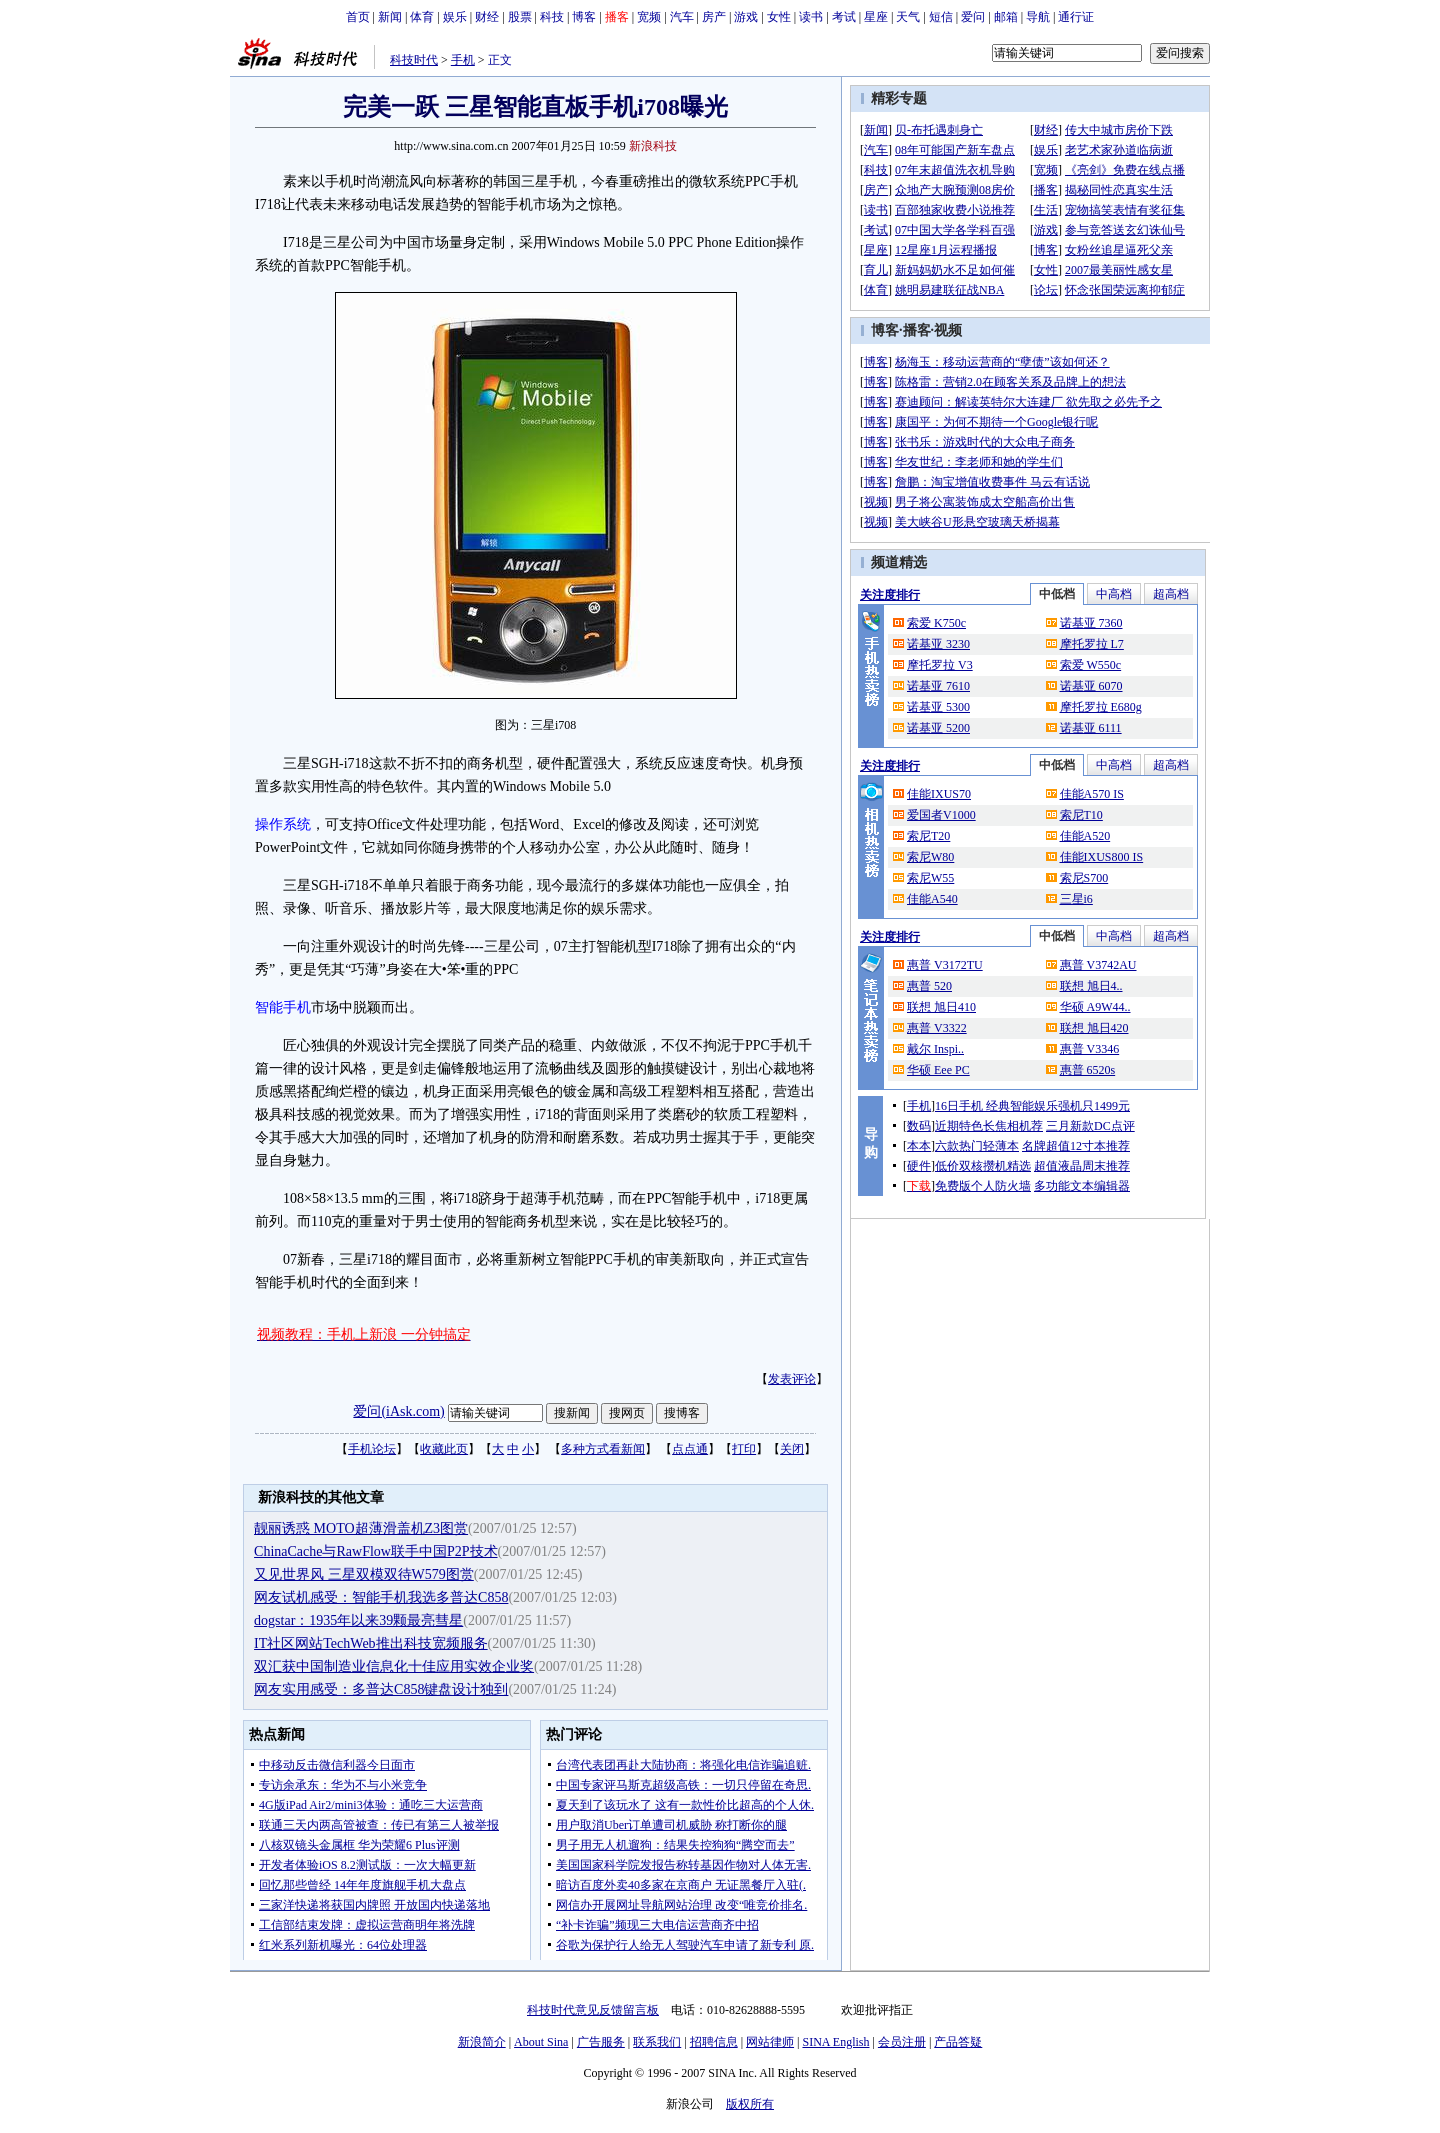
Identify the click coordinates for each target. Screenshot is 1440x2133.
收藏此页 (444, 1449)
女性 (779, 17)
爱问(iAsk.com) (398, 1411)
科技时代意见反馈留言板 (593, 2010)
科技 (552, 17)
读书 (811, 17)
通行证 (1076, 17)
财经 (487, 17)
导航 (1038, 17)
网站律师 (770, 2042)
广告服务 (601, 2042)
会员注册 (902, 2042)
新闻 (390, 17)
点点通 (690, 1449)
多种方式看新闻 (603, 1449)
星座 (876, 17)
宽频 (649, 17)
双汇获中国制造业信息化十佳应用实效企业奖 (394, 1666)
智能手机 (283, 1007)
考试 (844, 17)
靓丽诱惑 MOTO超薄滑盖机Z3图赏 (361, 1528)
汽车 (682, 17)
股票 (520, 17)
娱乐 (455, 17)
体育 (422, 17)
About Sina (541, 2042)
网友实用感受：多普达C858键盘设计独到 (381, 1689)
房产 (714, 17)
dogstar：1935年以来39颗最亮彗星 (358, 1620)
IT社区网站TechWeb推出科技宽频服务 (371, 1643)
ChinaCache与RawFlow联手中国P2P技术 (375, 1551)
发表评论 (792, 1379)
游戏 (746, 17)
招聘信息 (714, 2042)
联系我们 (657, 2042)
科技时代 (414, 60)
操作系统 (283, 824)
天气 (908, 17)
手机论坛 (372, 1449)
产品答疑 (958, 2042)
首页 (358, 17)
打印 (744, 1449)
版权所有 (750, 2104)
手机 (463, 60)
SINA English (835, 2042)
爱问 (973, 17)
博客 (584, 17)
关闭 (792, 1449)
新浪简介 (482, 2042)
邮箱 (1006, 17)
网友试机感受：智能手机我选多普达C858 (381, 1597)
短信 (941, 17)
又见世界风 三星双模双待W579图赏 (364, 1574)
